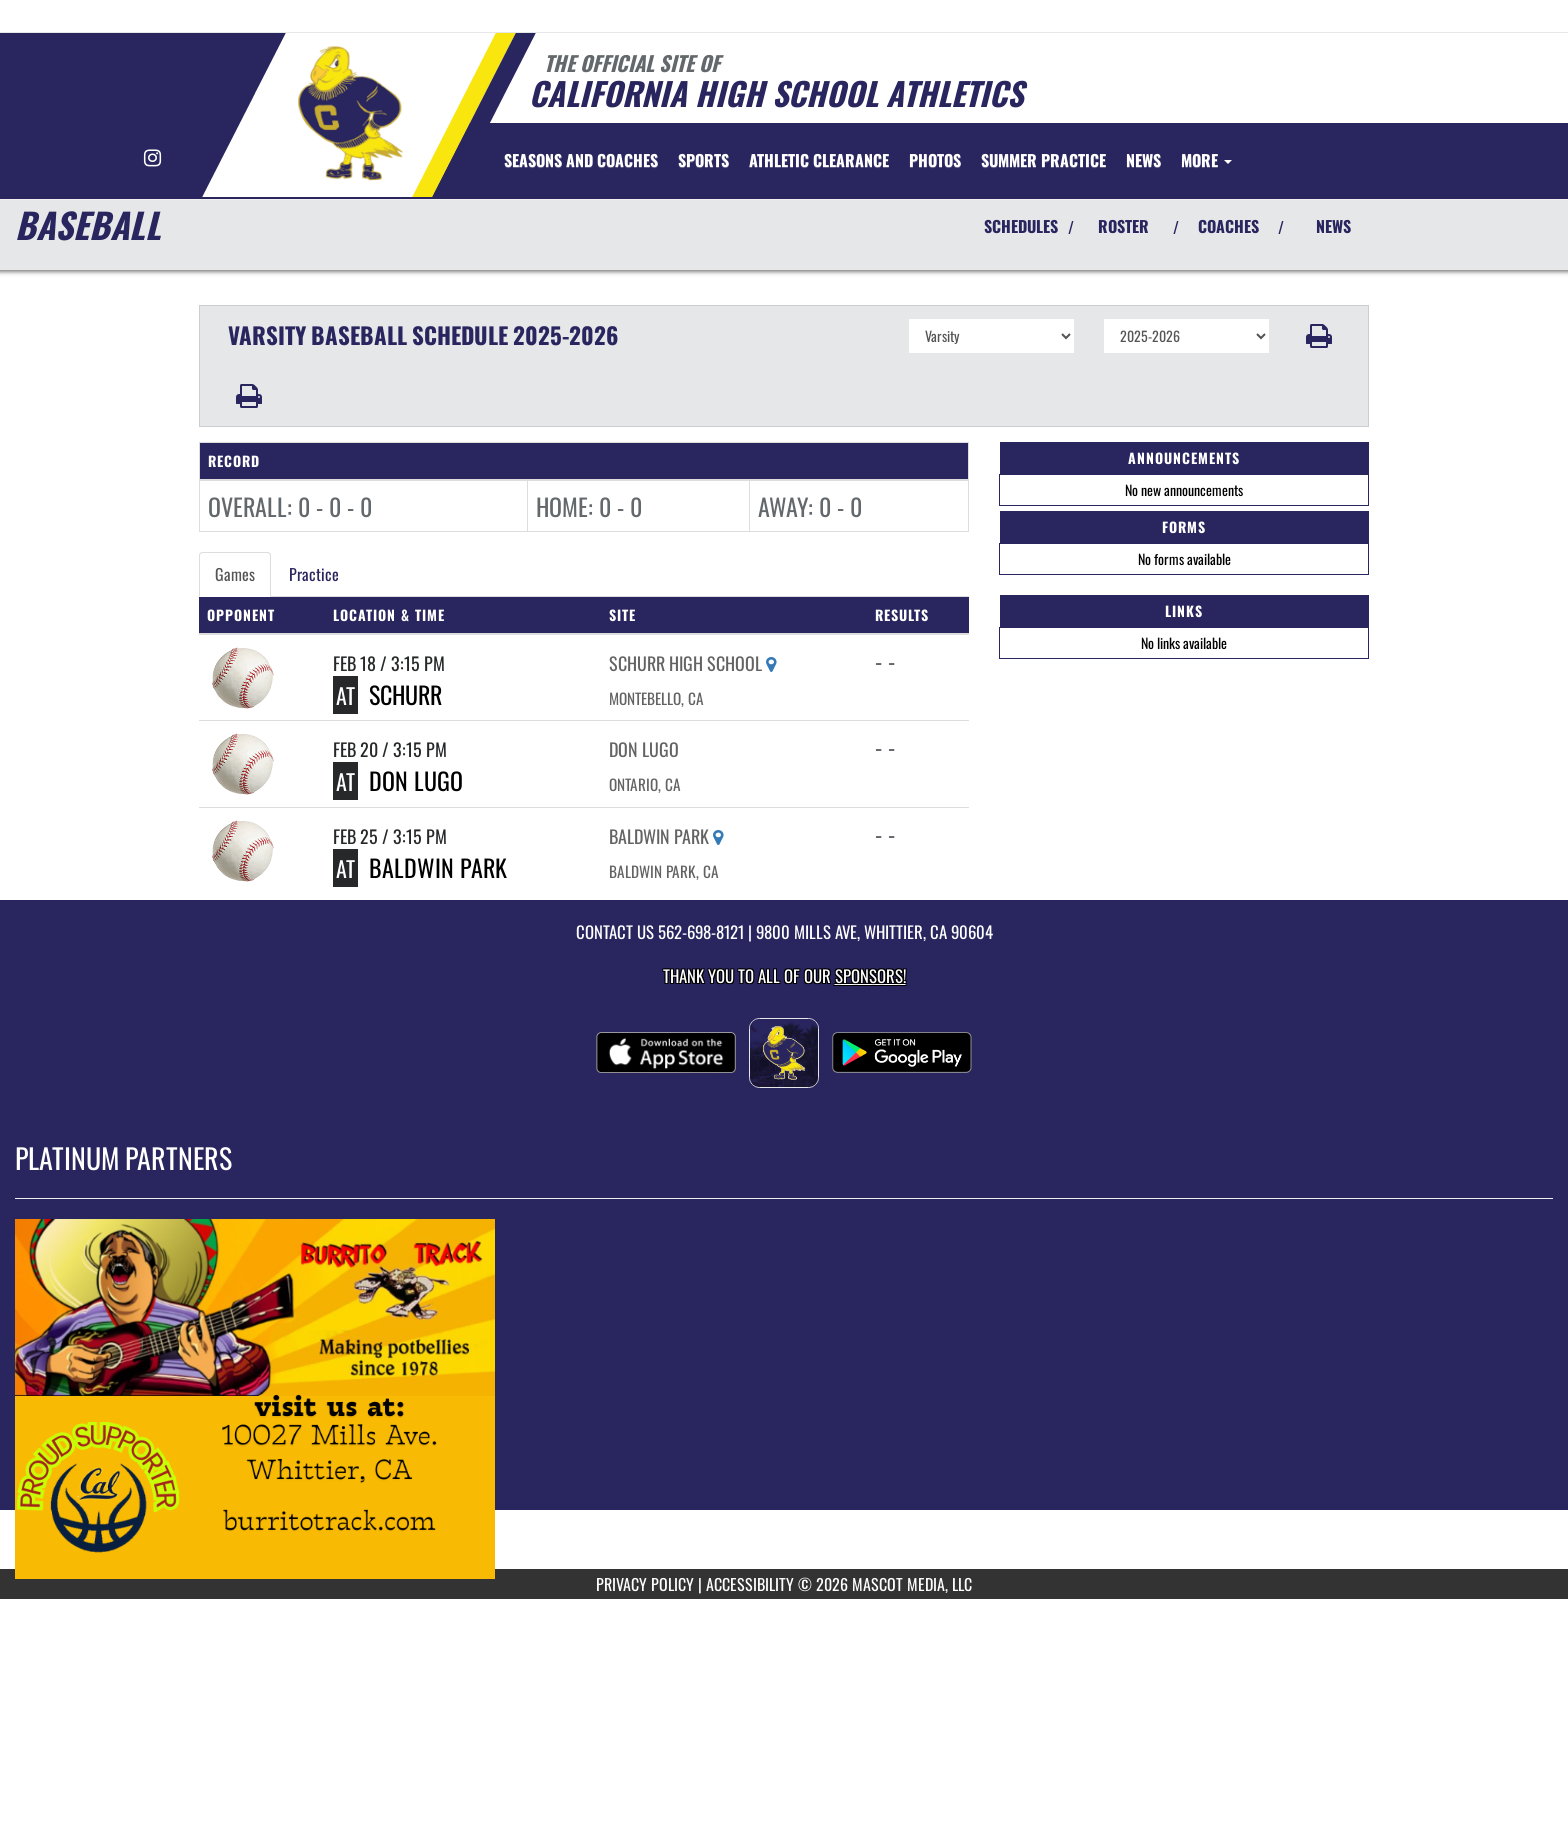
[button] (1319, 336)
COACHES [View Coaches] (1228, 226)
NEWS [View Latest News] (1333, 226)
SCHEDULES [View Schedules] (1021, 226)
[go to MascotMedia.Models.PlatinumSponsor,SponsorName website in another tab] (784, 1399)
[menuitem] (581, 160)
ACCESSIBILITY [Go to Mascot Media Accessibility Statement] (750, 1584)
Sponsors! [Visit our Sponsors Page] (870, 975)
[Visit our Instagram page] (152, 158)
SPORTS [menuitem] (703, 160)
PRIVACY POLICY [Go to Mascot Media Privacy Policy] (645, 1584)
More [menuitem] (1206, 160)
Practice (314, 574)
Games (235, 574)
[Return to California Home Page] (349, 113)
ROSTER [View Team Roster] (1123, 226)
